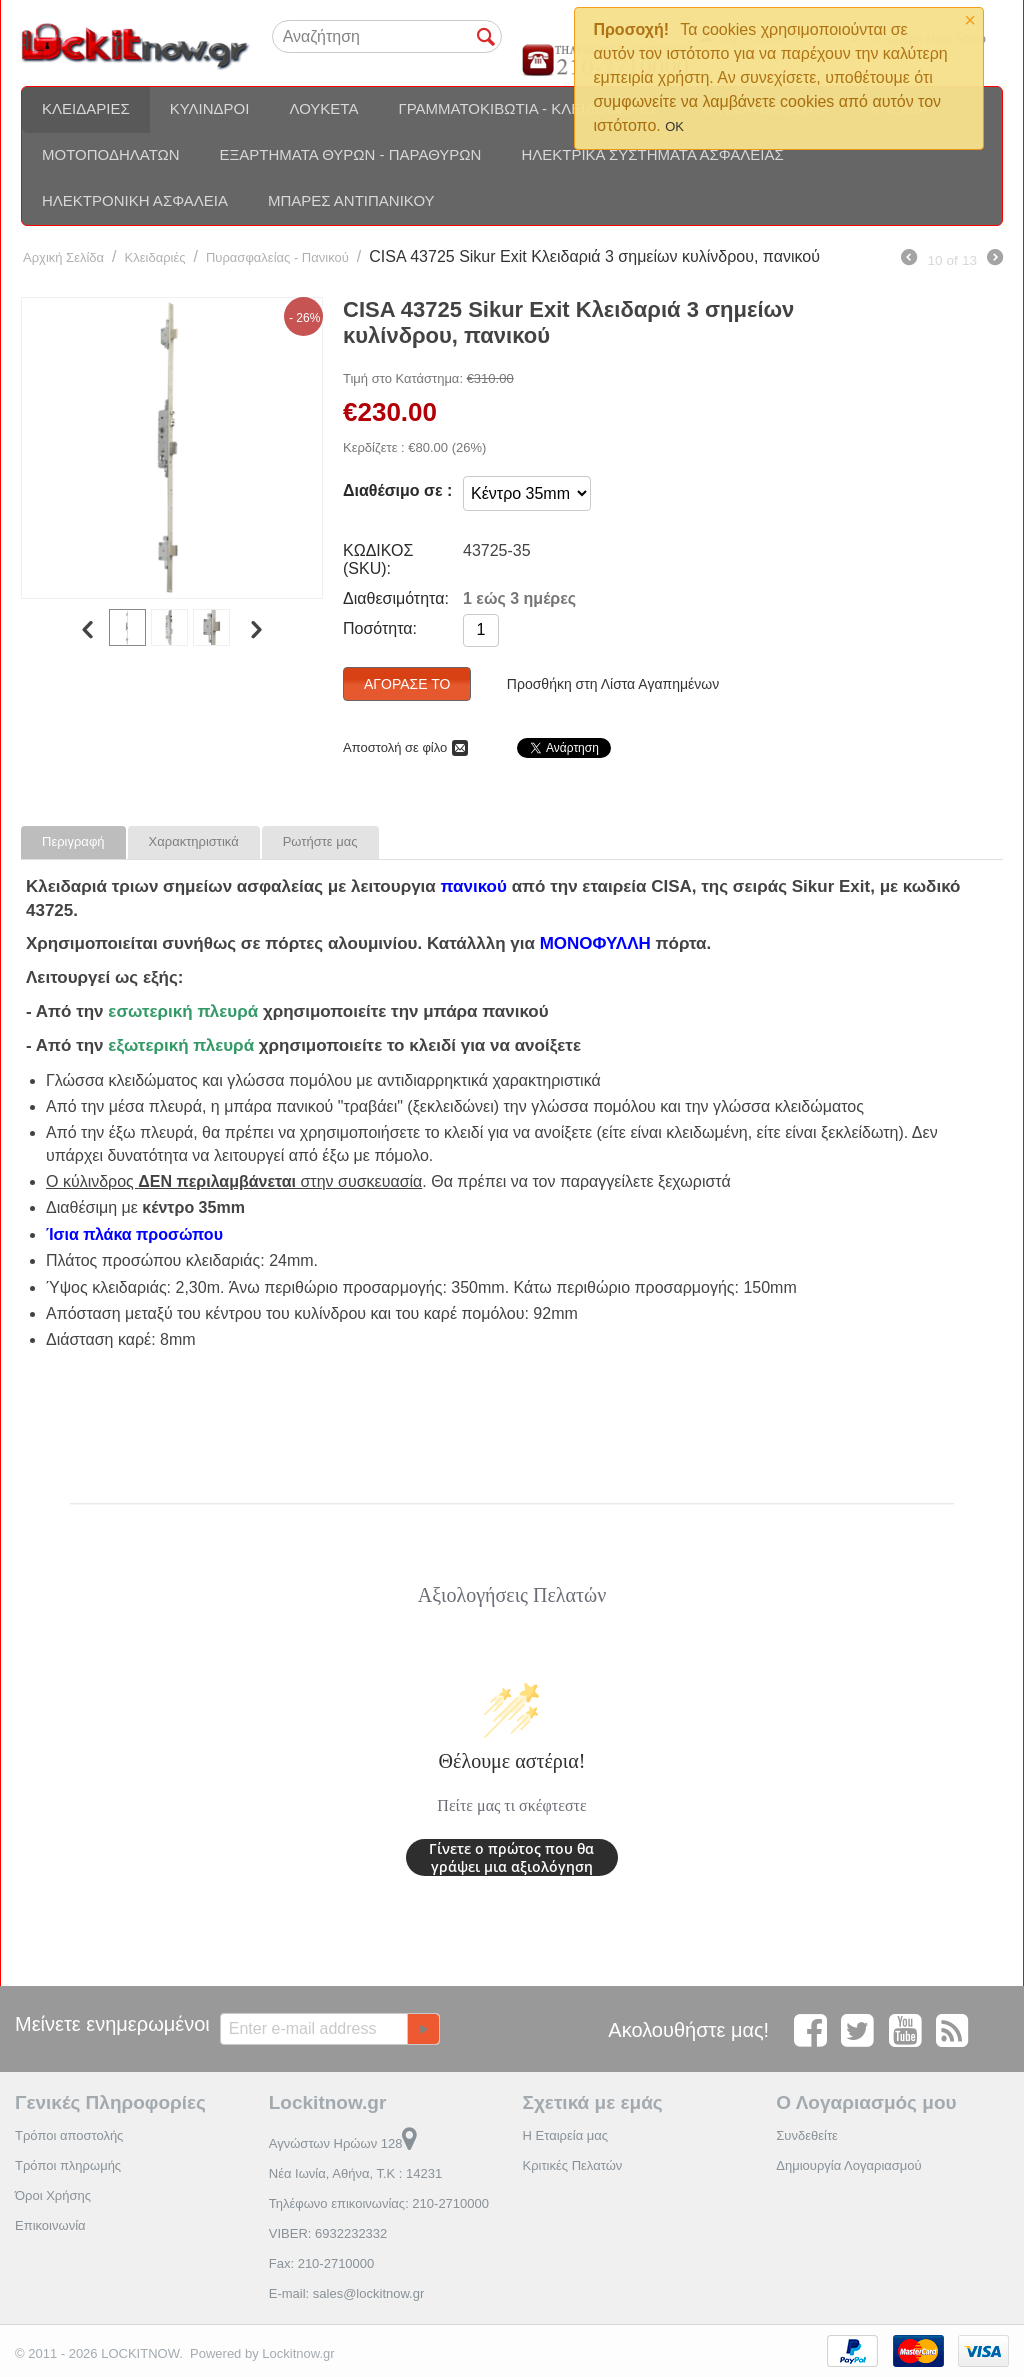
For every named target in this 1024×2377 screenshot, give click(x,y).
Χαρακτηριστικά (194, 841)
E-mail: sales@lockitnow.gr (347, 2293)
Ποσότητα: (380, 628)
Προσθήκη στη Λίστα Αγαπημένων (613, 684)
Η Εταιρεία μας (566, 2135)
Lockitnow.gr (298, 2353)
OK (674, 126)
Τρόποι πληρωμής (68, 2165)
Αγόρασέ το (407, 684)
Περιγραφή (73, 841)
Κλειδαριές (86, 108)
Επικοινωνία (50, 2225)
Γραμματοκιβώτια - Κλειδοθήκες (528, 108)
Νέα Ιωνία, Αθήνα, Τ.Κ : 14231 (355, 2173)
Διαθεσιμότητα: (396, 598)
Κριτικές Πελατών (573, 2165)
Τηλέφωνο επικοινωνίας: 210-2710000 (379, 2203)
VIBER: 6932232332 (328, 2233)
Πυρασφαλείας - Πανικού (277, 257)
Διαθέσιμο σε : (397, 490)
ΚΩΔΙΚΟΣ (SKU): (378, 559)
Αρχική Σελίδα (63, 257)
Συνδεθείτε (807, 2135)
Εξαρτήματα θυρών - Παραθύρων (351, 154)
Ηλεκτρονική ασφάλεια (135, 200)
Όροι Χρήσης (53, 2195)
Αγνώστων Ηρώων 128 (343, 2143)
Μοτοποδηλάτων (111, 154)
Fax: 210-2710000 (322, 2263)
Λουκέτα (323, 108)
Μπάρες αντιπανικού (351, 200)
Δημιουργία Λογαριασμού (848, 2165)
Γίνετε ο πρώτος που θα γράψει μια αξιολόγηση (511, 1857)
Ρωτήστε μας (320, 841)
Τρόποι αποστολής (69, 2135)
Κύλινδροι (210, 108)
